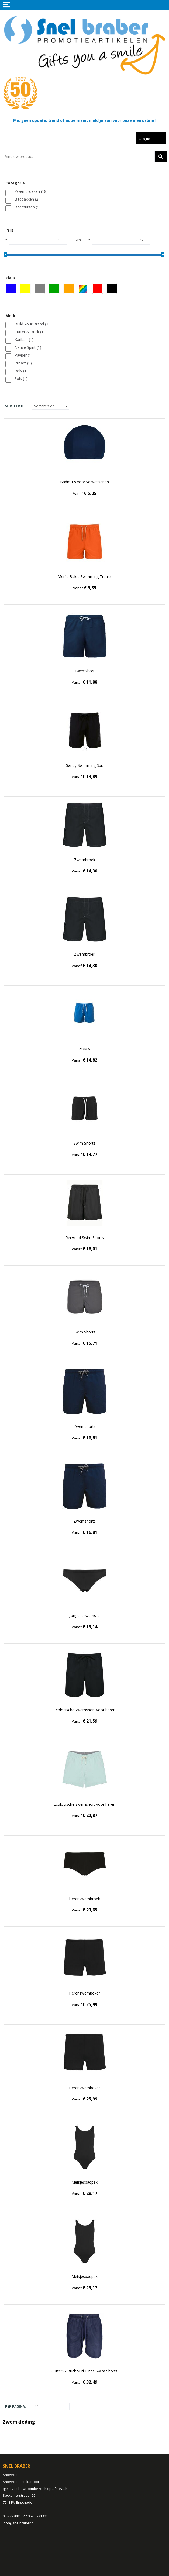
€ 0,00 (144, 138)
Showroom (11, 2474)
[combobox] (79, 156)
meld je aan (101, 120)
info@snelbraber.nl (19, 2523)
